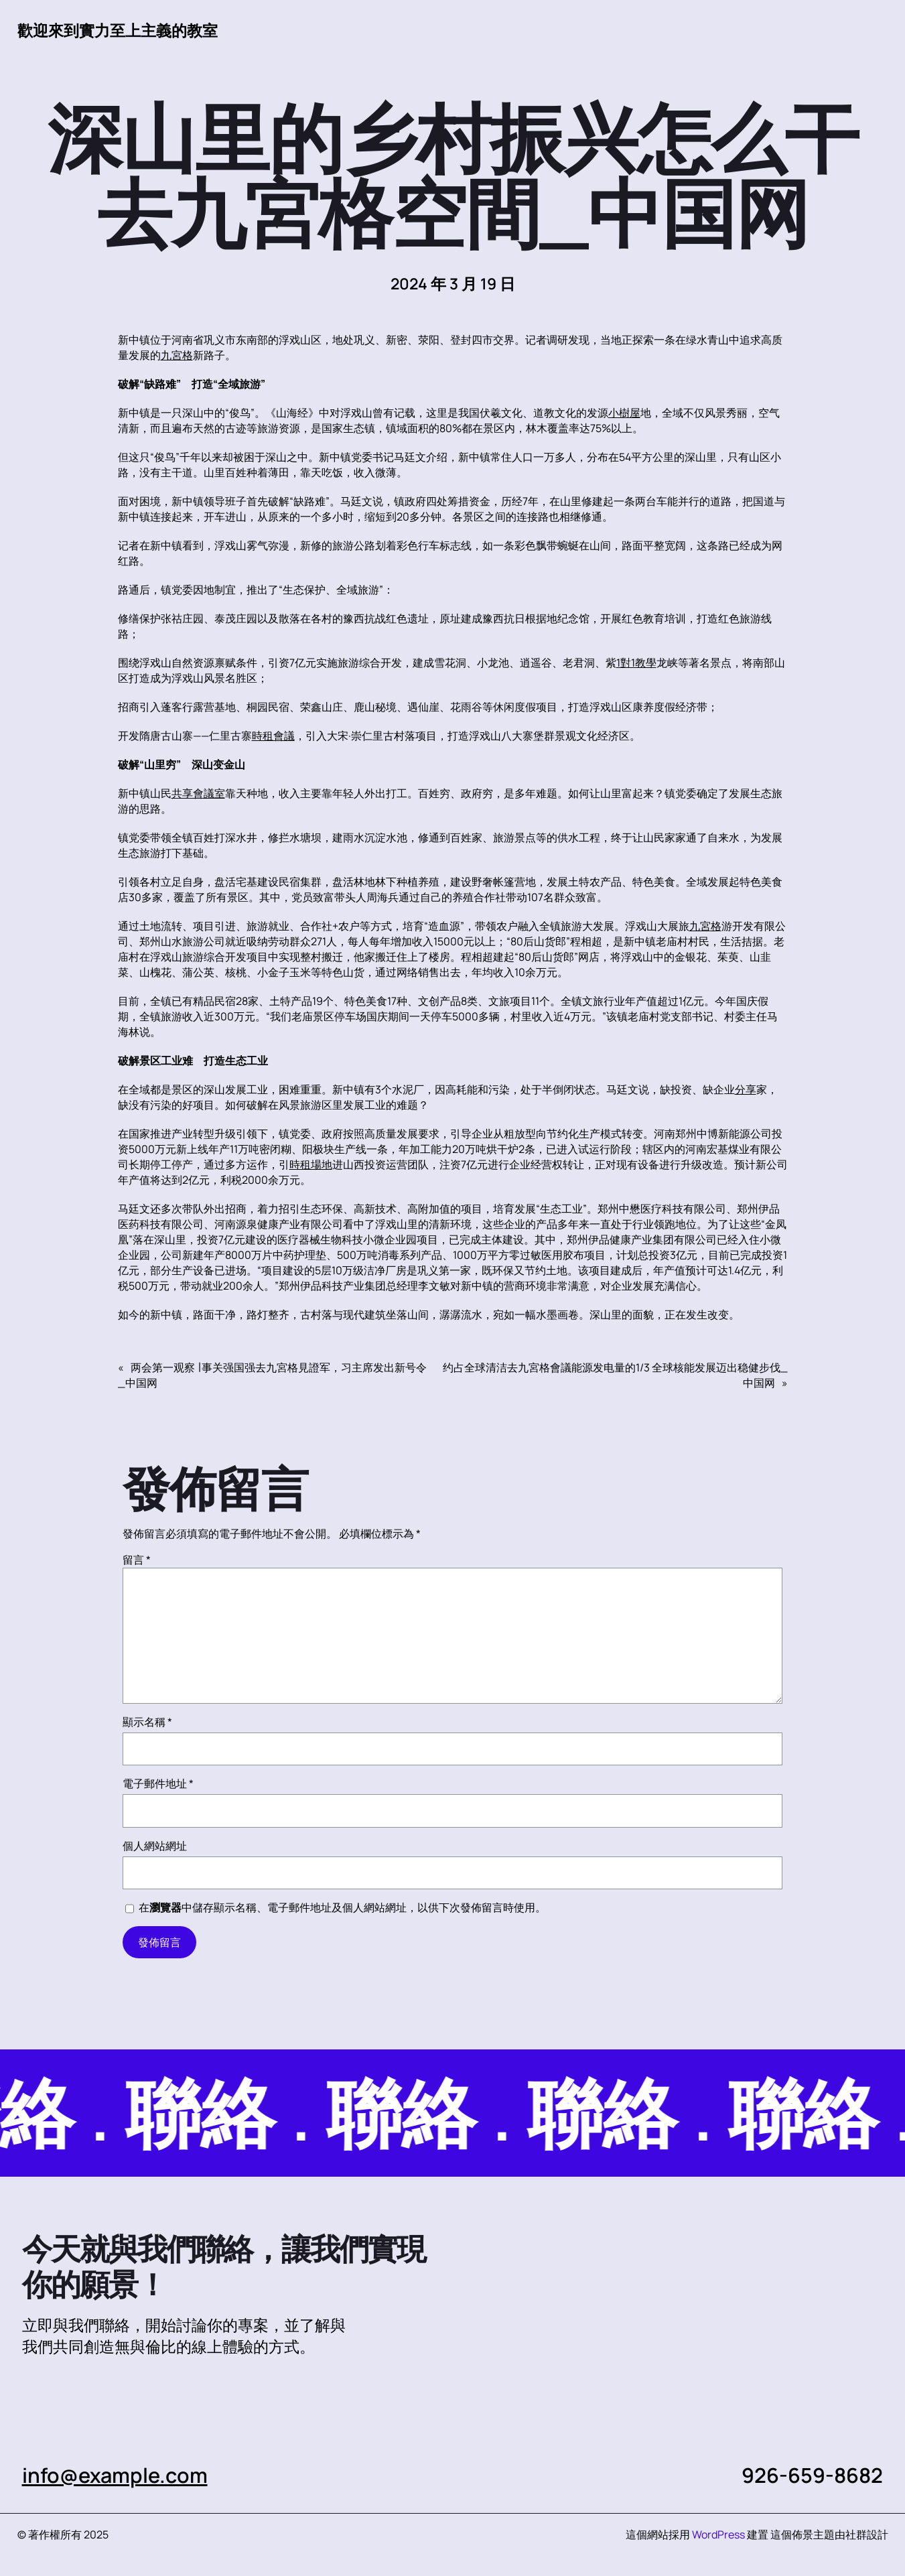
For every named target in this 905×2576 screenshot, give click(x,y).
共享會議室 (198, 793)
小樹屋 (624, 412)
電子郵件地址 (158, 1783)
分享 (745, 1089)
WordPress (718, 2534)
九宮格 (177, 355)
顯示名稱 (147, 1721)
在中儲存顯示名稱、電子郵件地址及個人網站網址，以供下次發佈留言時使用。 (342, 1907)
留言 (137, 1559)
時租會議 (273, 735)
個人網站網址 (155, 1845)
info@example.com (115, 2475)
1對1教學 (636, 662)
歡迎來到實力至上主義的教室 (117, 30)
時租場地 (310, 1164)
